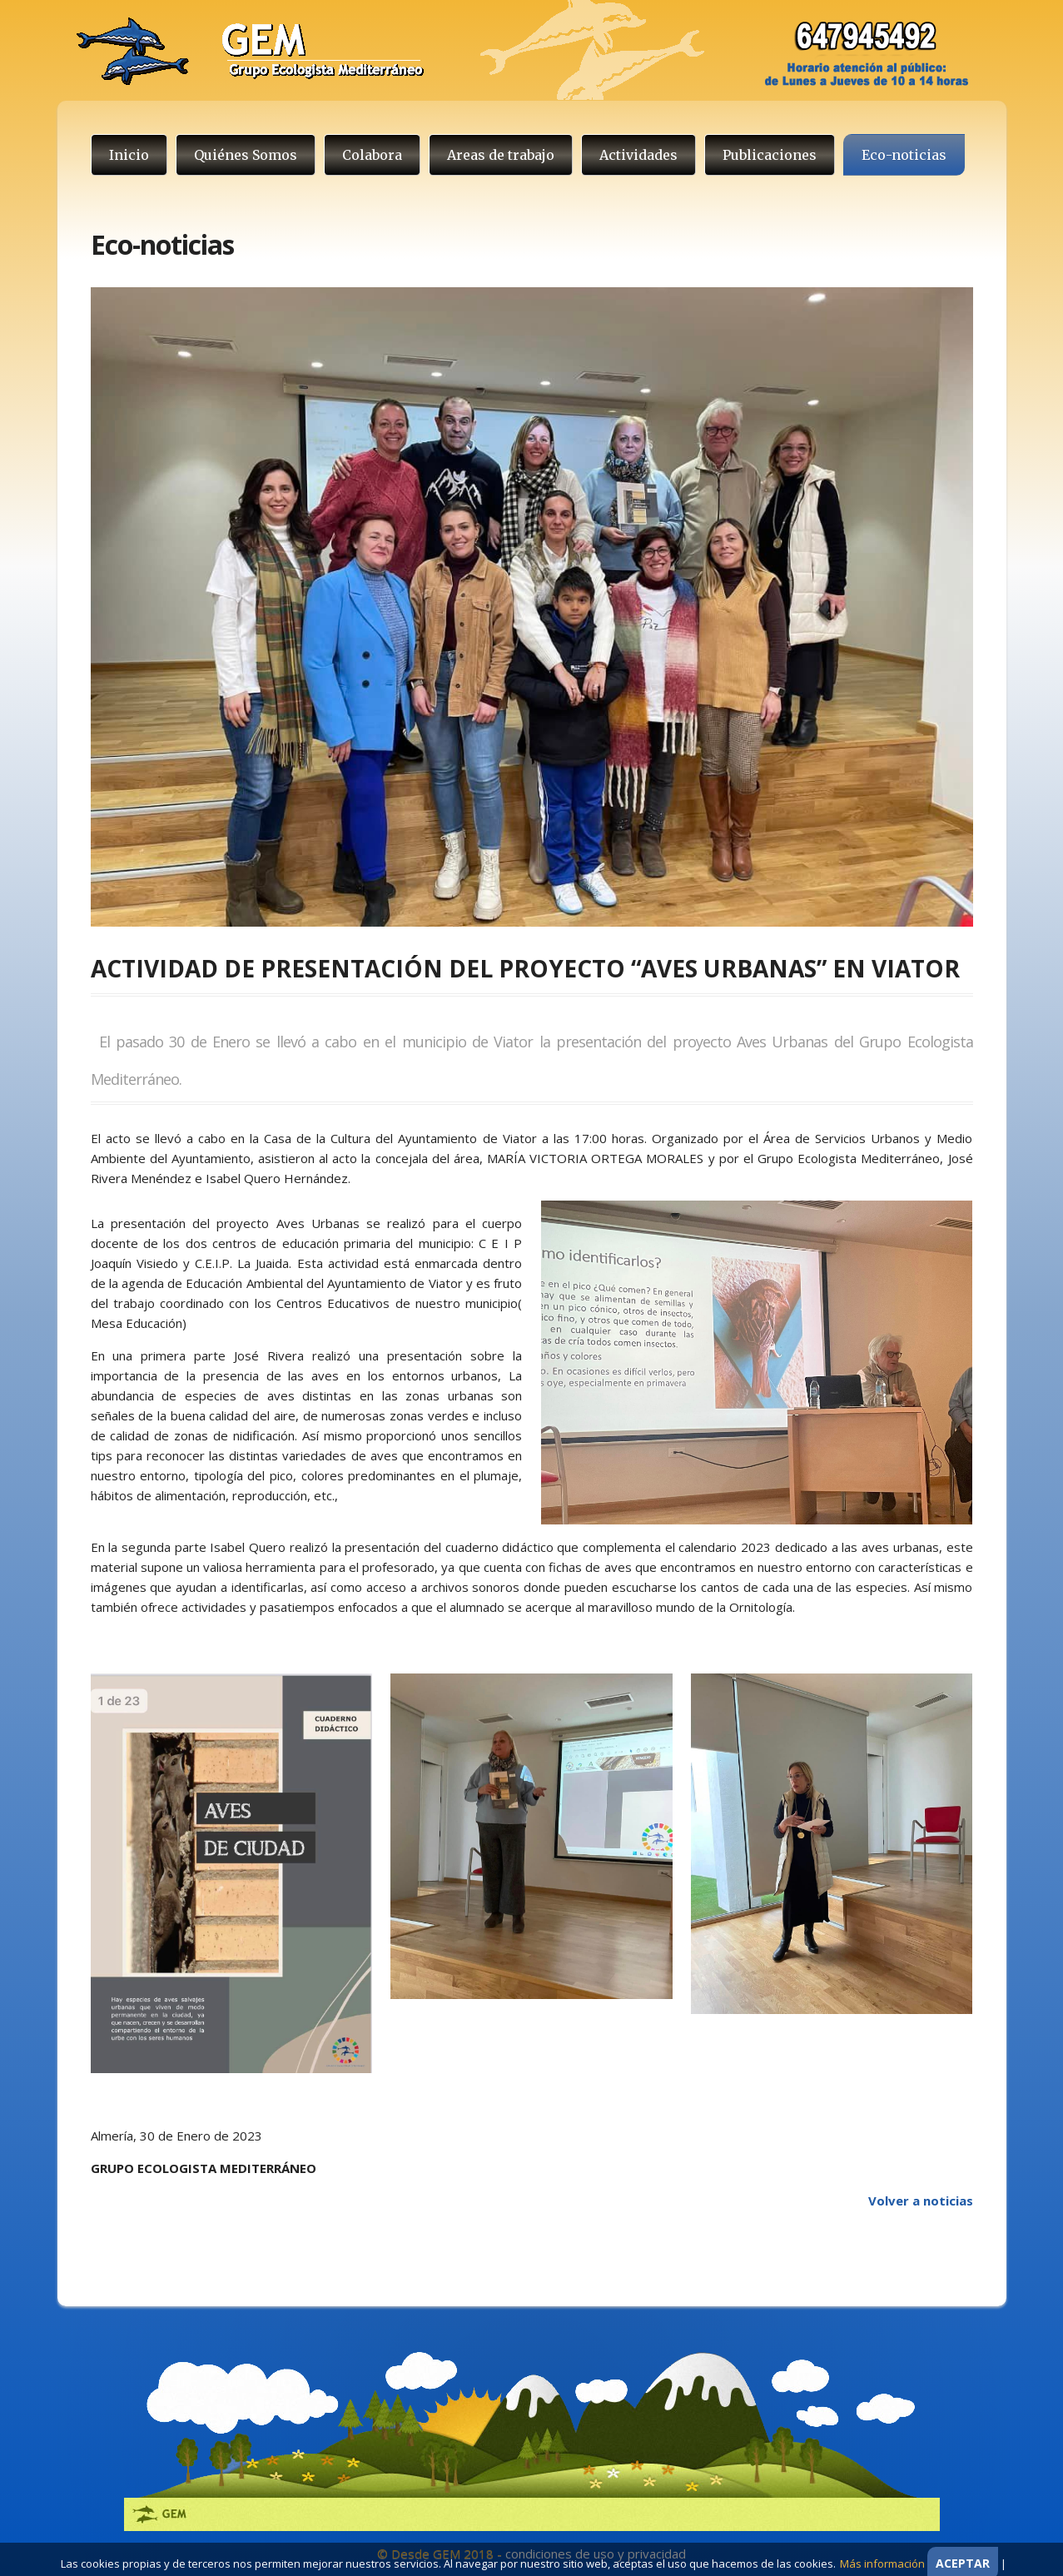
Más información (882, 2563)
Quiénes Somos (245, 155)
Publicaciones (770, 155)
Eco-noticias (904, 155)
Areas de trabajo (500, 155)
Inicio (129, 155)
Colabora (372, 155)
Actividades (638, 155)
